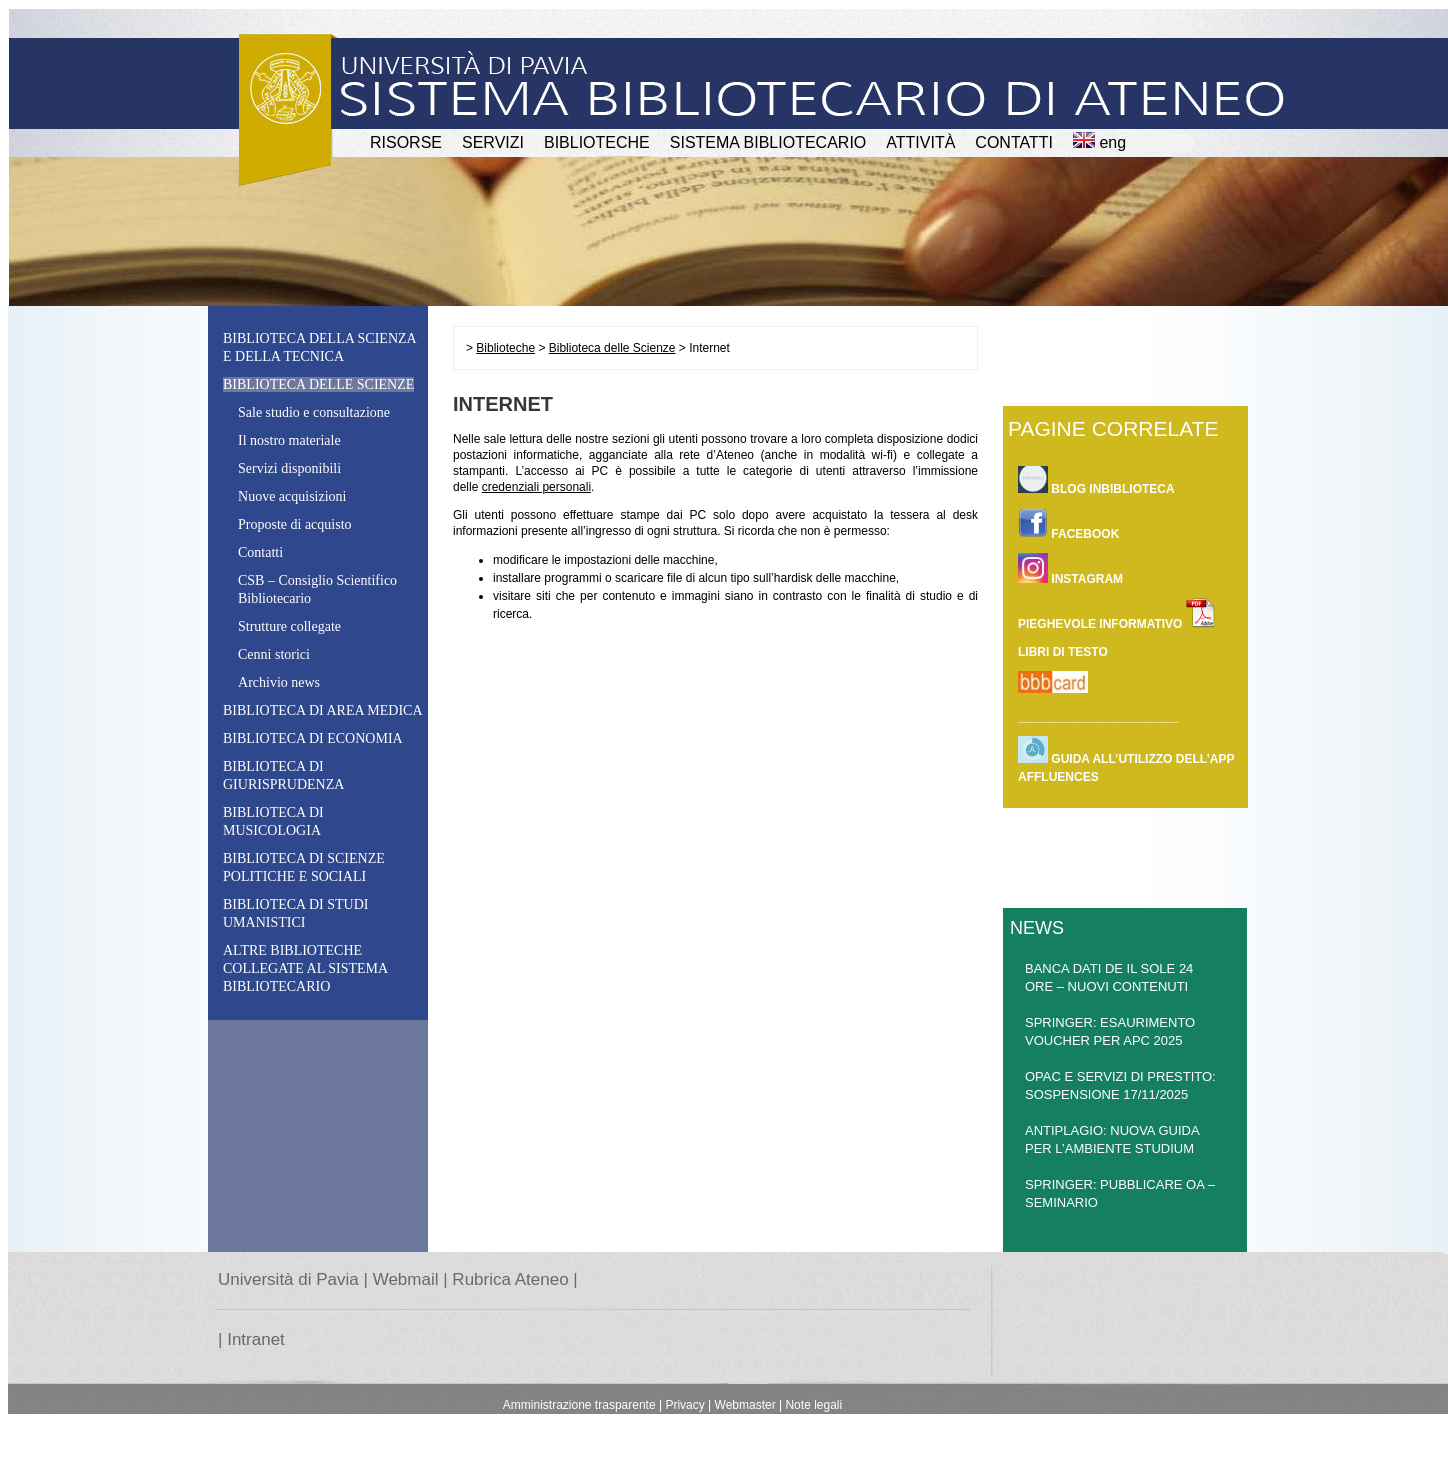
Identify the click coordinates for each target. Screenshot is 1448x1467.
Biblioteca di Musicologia (273, 821)
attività (920, 142)
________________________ (1098, 717)
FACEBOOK (1068, 524)
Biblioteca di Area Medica (323, 710)
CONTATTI (1014, 142)
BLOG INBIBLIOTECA (1096, 479)
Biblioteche (505, 348)
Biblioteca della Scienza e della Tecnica (319, 347)
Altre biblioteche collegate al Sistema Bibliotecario (305, 968)
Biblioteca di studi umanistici (295, 913)
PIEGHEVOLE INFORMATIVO (1117, 614)
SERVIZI (493, 142)
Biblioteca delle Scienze (612, 348)
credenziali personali (536, 487)
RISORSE (406, 142)
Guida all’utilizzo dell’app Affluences (1126, 760)
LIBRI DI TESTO (1063, 652)
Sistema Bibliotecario (768, 142)
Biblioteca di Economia (313, 738)
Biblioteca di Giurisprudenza (283, 775)
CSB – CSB (317, 589)
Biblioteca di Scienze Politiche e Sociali (304, 867)
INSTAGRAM (1070, 569)
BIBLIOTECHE (597, 142)
